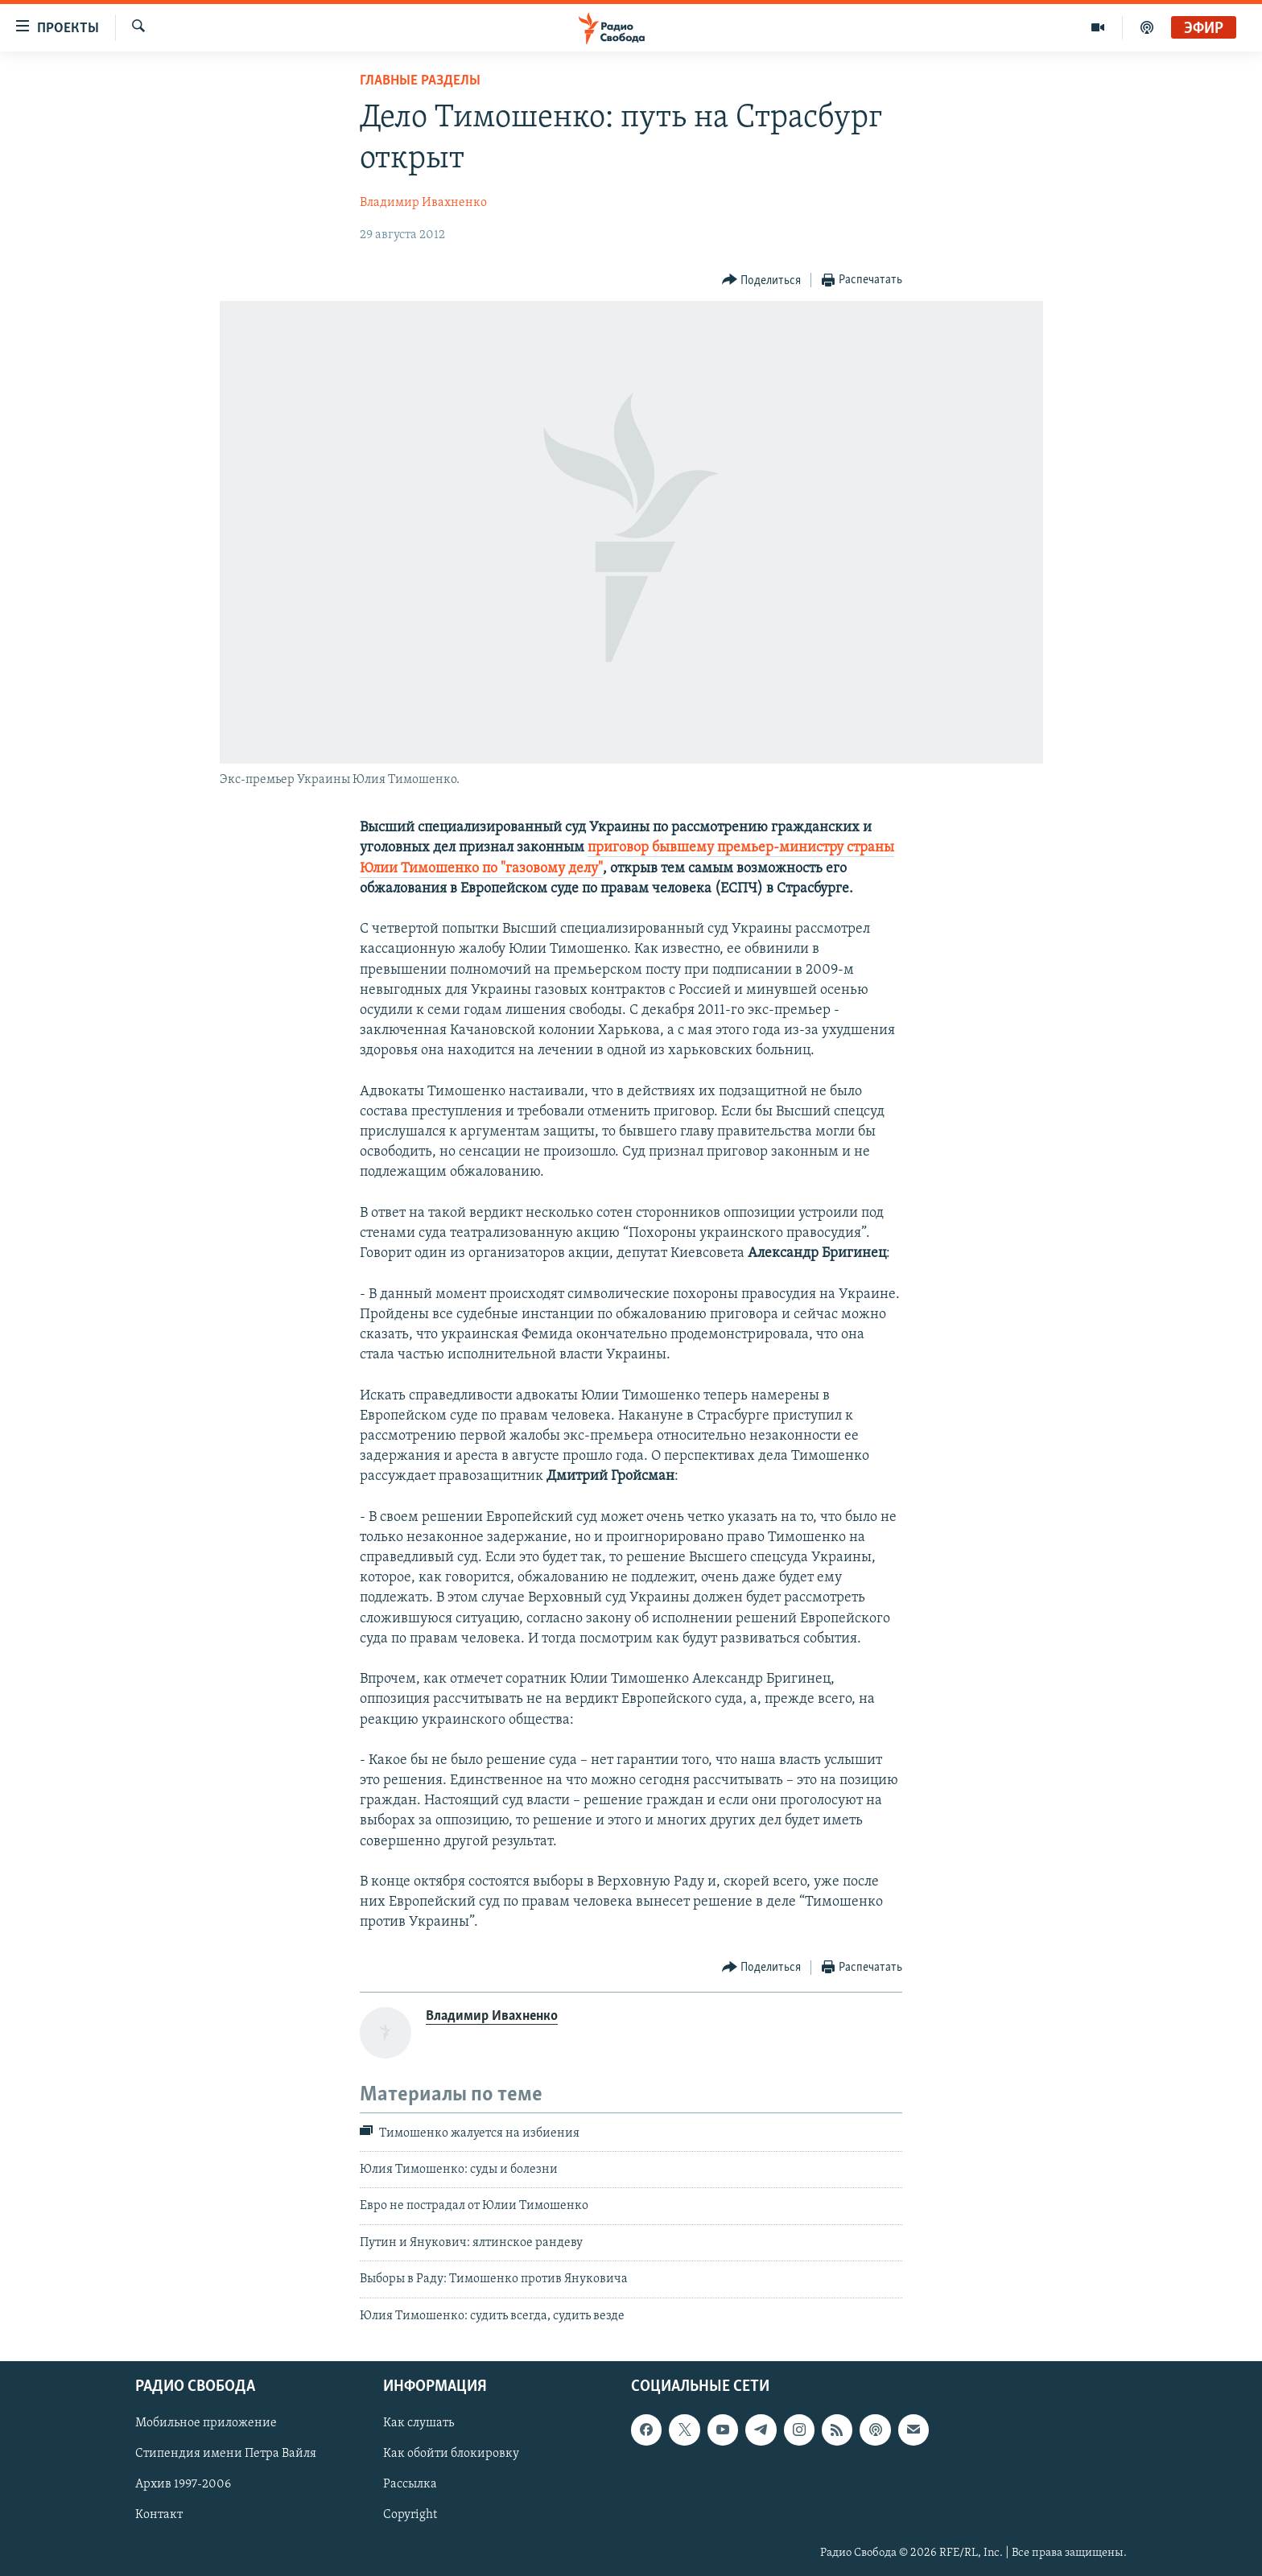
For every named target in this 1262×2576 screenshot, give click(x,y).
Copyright (410, 2514)
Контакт (159, 2514)
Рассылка (410, 2484)
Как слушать (418, 2423)
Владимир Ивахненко (423, 202)
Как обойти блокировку (451, 2453)
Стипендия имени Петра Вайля (225, 2453)
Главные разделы (420, 81)
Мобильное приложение (206, 2423)
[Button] (762, 280)
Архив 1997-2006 (183, 2484)
